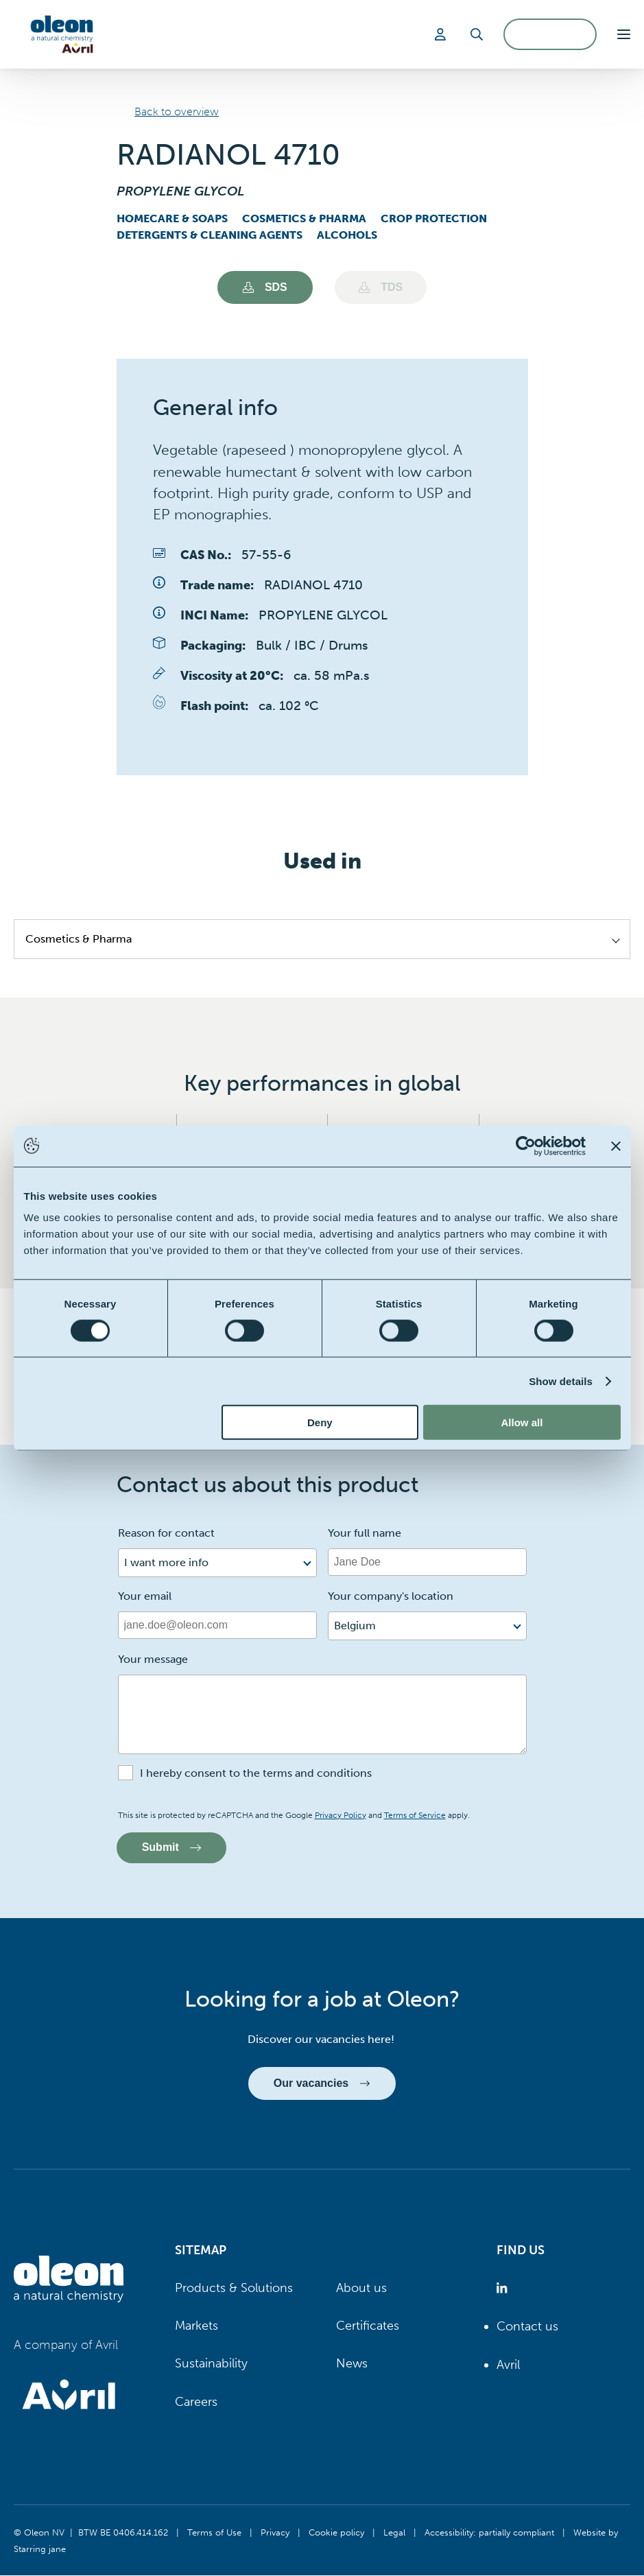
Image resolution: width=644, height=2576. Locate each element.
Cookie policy (336, 2532)
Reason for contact (166, 1532)
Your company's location (390, 1596)
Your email (144, 1596)
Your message (153, 1659)
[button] (623, 34)
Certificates (367, 2326)
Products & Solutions (234, 2288)
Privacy (275, 2532)
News (352, 2364)
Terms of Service (415, 1815)
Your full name (364, 1532)
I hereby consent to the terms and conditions (256, 1773)
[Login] (442, 34)
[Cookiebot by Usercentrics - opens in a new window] (526, 1145)
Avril (508, 2365)
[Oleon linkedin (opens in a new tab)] (504, 2289)
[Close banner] (616, 1145)
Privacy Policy (340, 1815)
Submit (172, 1848)
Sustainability (211, 2364)
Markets (196, 2326)
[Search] (476, 34)
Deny (320, 1422)
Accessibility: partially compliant (489, 2532)
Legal (394, 2532)
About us (361, 2288)
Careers (196, 2402)
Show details (561, 1380)
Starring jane (40, 2549)
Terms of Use (214, 2532)
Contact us (527, 2327)
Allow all (522, 1422)
